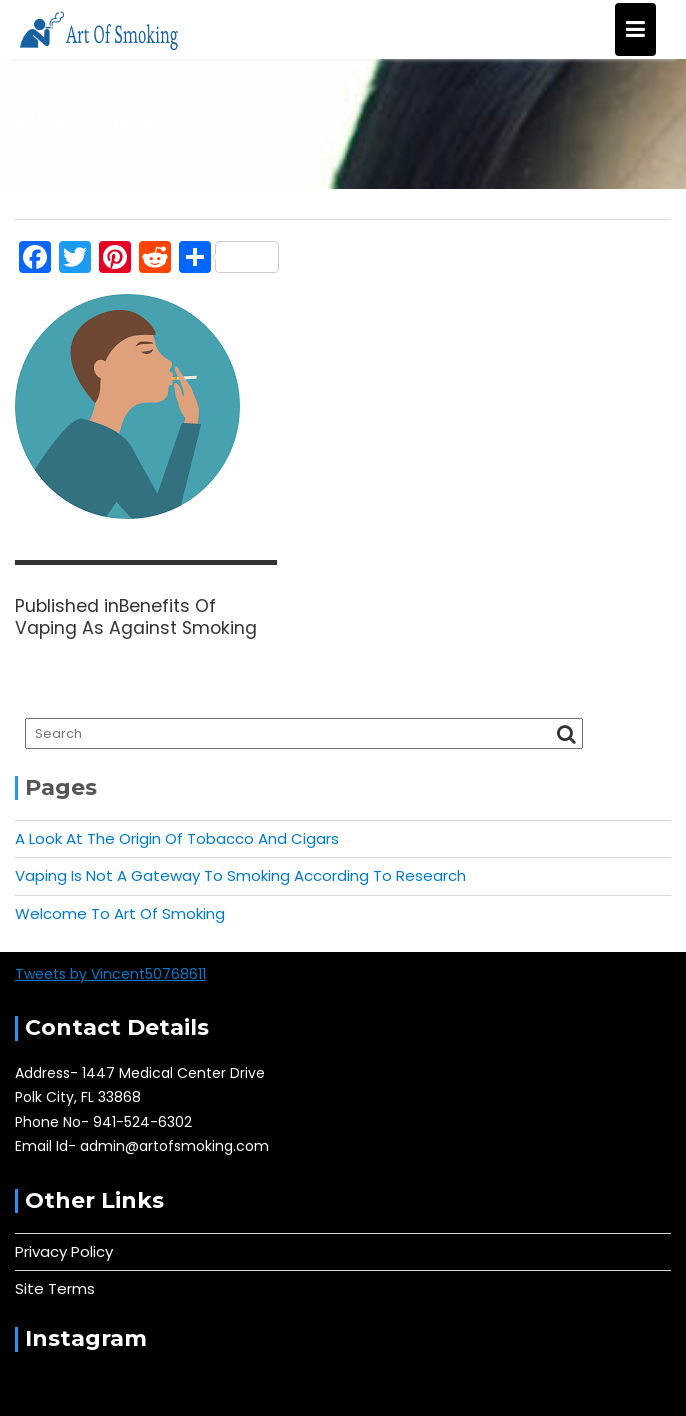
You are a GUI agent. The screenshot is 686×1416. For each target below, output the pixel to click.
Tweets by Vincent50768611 (110, 974)
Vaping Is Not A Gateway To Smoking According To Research (240, 875)
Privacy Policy (64, 1251)
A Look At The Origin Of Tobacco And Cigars (177, 838)
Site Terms (55, 1288)
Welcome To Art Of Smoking (120, 913)
